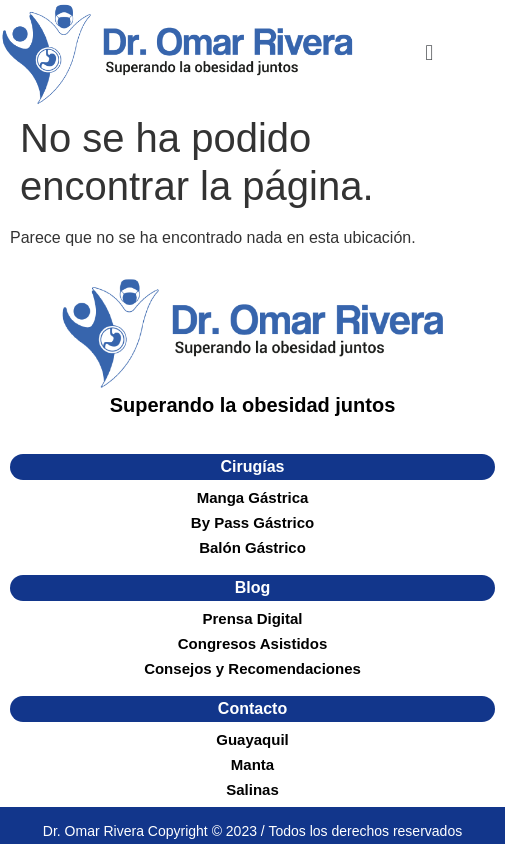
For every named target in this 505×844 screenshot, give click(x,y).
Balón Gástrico (252, 547)
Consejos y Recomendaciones (252, 668)
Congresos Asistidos (252, 643)
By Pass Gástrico (252, 522)
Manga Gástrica (253, 497)
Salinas (252, 789)
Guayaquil (252, 739)
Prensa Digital (252, 618)
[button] (429, 52)
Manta (252, 764)
